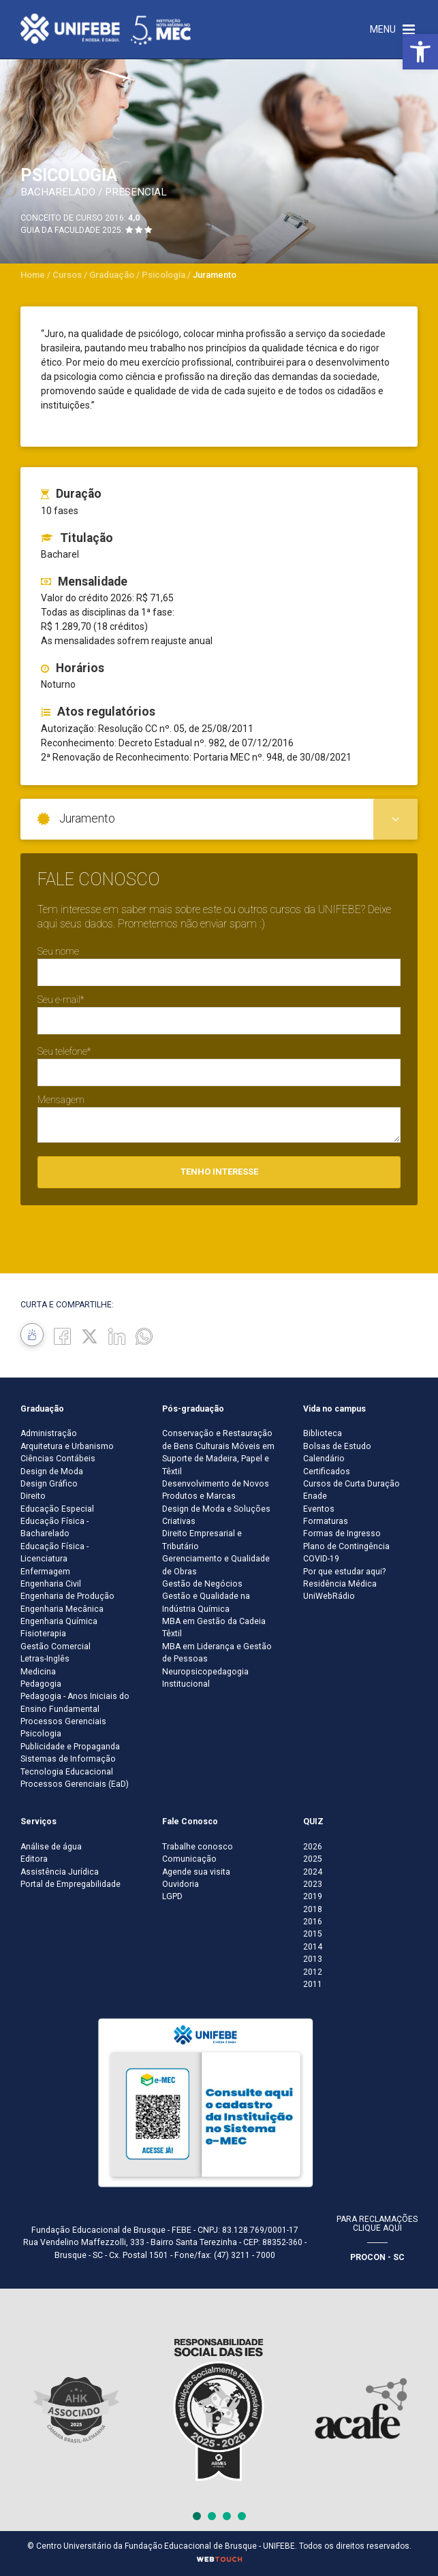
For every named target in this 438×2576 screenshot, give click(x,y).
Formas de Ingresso (342, 1533)
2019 (312, 1896)
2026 (312, 1846)
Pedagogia (40, 1684)
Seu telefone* (64, 1051)
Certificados (326, 1471)
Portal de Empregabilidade (70, 1884)
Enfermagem (45, 1571)
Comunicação (189, 1859)
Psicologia (40, 1733)
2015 (312, 1934)
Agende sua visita (196, 1872)
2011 (312, 1984)
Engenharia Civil (50, 1584)
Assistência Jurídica (59, 1872)
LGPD (172, 1896)
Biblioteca (322, 1433)
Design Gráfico (49, 1484)
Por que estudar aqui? (344, 1571)
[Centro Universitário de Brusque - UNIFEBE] (105, 28)
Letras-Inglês (44, 1659)
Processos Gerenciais (63, 1721)
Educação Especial (57, 1509)
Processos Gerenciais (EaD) (74, 1784)
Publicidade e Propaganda (70, 1746)
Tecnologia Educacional (66, 1772)
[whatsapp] (144, 1336)
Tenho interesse (219, 1171)
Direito (33, 1496)
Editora (34, 1859)
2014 (312, 1947)
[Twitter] (89, 1336)
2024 (312, 1872)
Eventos (318, 1509)
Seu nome (58, 951)
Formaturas (325, 1521)
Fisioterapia (43, 1633)
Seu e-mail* (60, 999)
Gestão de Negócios (202, 1584)
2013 (312, 1959)
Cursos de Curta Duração (351, 1484)
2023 (312, 1884)
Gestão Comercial (55, 1646)
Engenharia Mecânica (62, 1609)
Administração (48, 1433)
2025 (312, 1859)
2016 (312, 1921)
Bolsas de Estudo (337, 1446)
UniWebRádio (329, 1596)
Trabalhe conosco (197, 1846)
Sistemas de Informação (68, 1759)
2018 (312, 1909)
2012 (312, 1972)
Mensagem (60, 1099)
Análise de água (51, 1846)
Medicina (38, 1671)
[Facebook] (62, 1336)
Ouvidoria (180, 1884)
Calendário (324, 1458)
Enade (315, 1496)
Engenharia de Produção (67, 1596)
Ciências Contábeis (57, 1458)
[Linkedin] (116, 1336)
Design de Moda (51, 1471)
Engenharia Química (58, 1621)
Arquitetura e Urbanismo (67, 1446)
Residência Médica (340, 1584)
